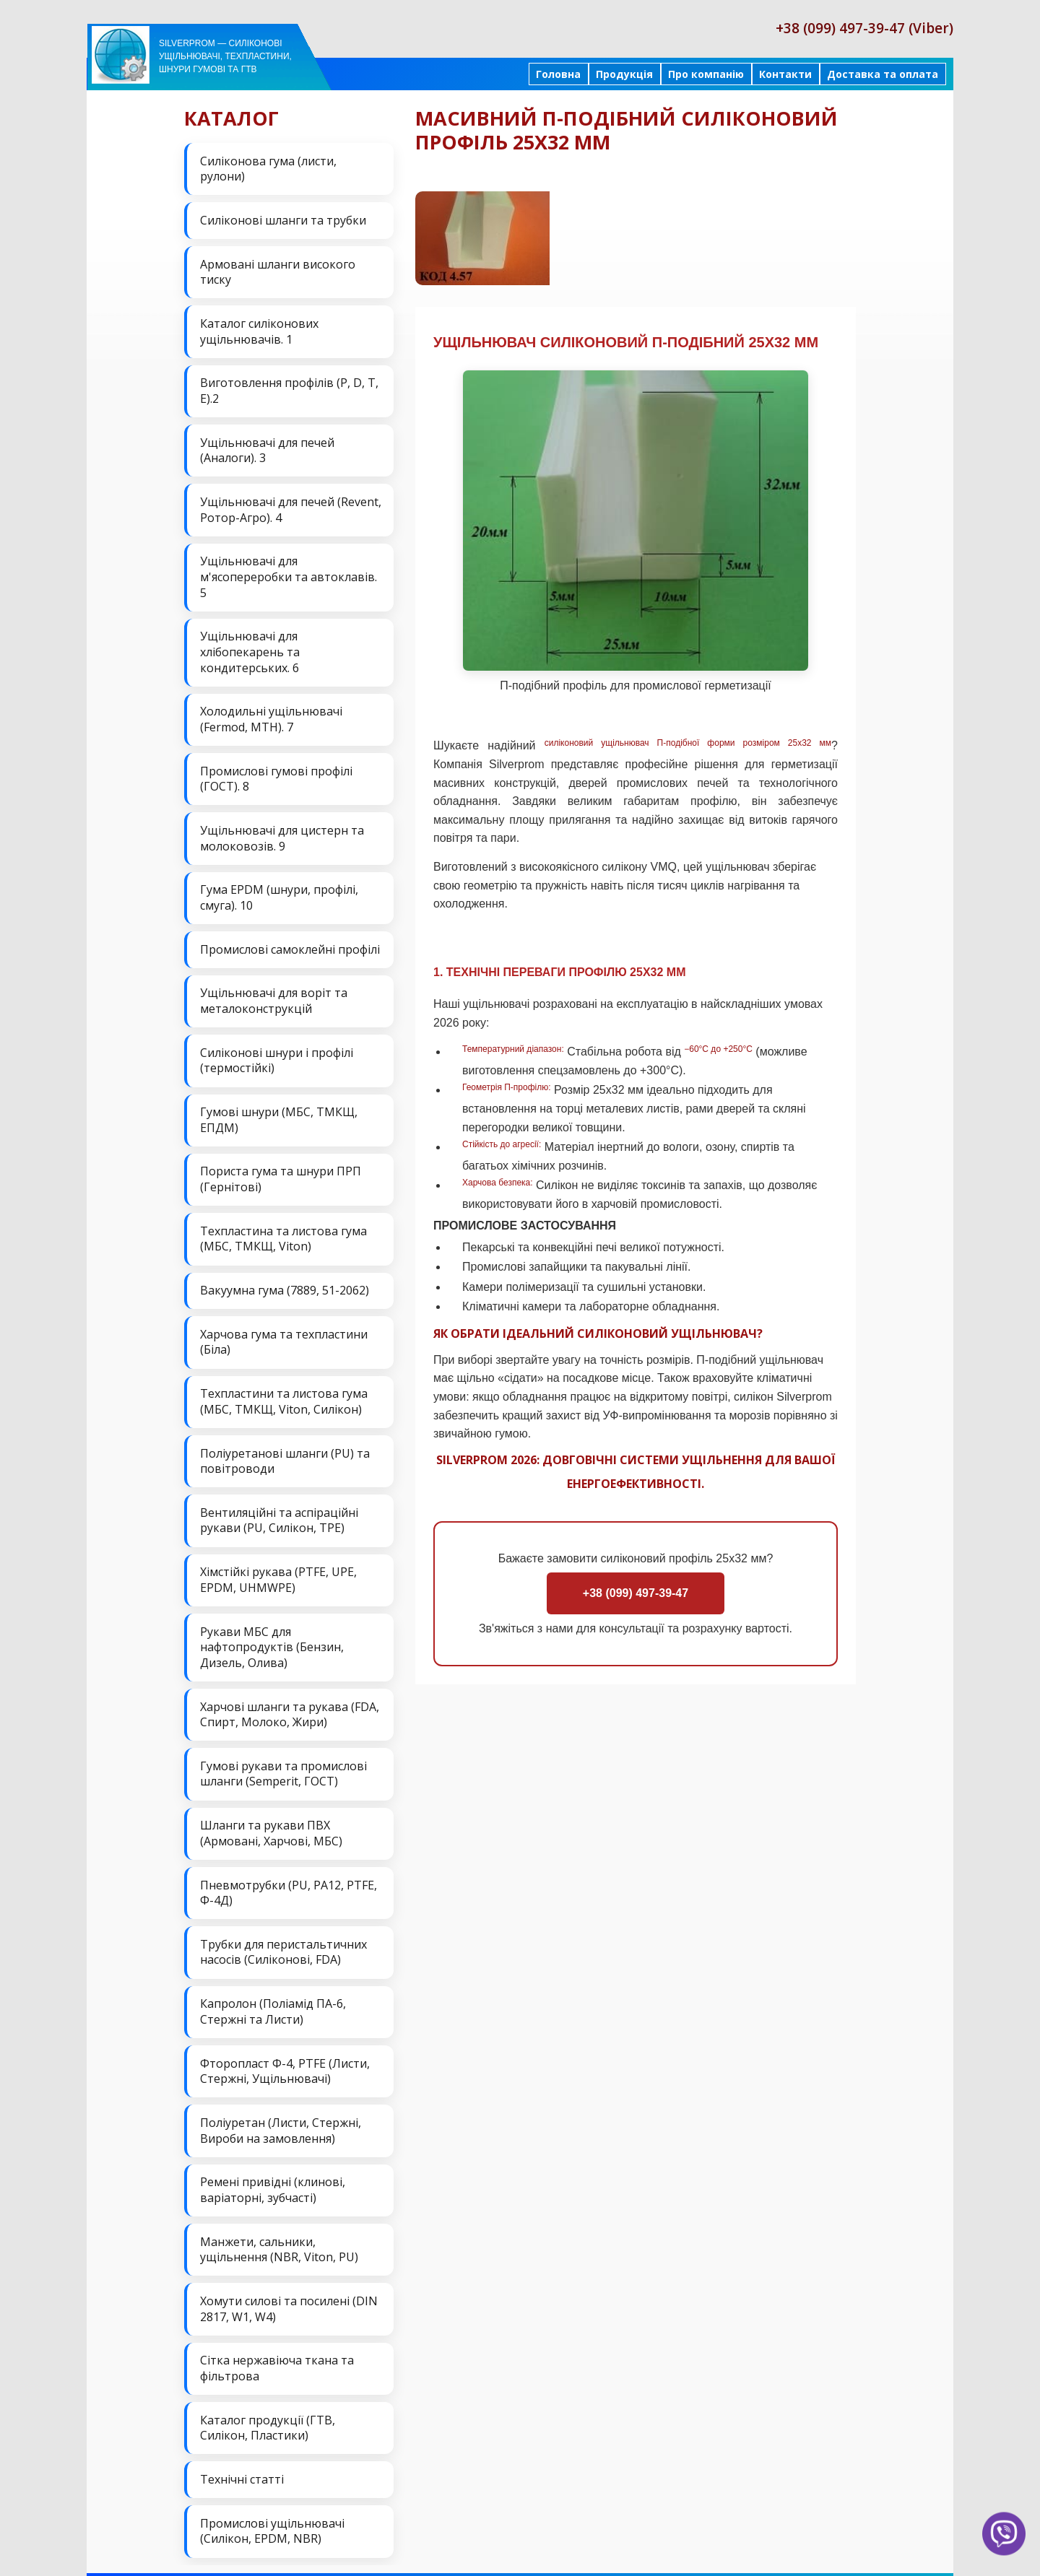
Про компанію (706, 74)
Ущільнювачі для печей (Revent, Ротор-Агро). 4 (290, 505)
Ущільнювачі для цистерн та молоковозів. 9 (282, 829)
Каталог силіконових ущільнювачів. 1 (259, 328)
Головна (558, 74)
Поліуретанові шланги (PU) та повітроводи (285, 1442)
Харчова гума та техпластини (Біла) (284, 1325)
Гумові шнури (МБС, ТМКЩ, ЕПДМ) (279, 1106)
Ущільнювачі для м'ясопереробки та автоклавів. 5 (288, 570)
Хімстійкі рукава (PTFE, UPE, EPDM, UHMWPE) (278, 1559)
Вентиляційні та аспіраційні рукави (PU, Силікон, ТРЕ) (279, 1501)
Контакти (785, 74)
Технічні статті (242, 2446)
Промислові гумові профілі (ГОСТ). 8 (276, 770)
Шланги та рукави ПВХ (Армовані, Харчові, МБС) (271, 1809)
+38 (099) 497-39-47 (635, 1593)
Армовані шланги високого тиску (277, 270)
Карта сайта (720, 2554)
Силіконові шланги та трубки (283, 219)
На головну (319, 2554)
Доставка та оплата (882, 74)
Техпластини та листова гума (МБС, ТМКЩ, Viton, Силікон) (284, 1383)
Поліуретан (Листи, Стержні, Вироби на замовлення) (280, 2102)
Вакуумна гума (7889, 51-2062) (284, 1274)
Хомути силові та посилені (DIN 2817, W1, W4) (289, 2278)
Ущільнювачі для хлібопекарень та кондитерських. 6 (250, 645)
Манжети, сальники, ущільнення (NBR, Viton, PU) (279, 2220)
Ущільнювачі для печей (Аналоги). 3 (267, 445)
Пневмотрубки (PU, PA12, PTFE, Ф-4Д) (288, 1868)
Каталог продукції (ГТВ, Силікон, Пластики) (267, 2395)
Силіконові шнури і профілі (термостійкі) (276, 1047)
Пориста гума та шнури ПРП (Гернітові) (280, 1164)
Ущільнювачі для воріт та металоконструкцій (273, 989)
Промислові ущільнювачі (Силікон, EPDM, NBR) (272, 2497)
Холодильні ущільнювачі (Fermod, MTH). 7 (271, 711)
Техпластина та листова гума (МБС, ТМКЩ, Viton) (283, 1223)
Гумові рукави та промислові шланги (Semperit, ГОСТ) (283, 1751)
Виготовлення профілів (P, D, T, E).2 (289, 387)
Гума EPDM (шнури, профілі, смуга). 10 (279, 887)
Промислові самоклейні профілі (290, 938)
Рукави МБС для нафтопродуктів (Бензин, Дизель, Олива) (272, 1625)
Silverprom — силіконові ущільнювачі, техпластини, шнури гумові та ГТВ (225, 56)
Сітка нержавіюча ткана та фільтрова (277, 2337)
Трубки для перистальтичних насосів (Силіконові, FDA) (283, 1927)
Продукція (624, 74)
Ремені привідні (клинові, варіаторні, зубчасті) (272, 2161)
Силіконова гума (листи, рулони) (268, 168)
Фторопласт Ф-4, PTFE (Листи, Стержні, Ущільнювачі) (285, 2044)
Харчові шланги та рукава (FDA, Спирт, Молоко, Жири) (289, 1692)
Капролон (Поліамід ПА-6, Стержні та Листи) (273, 1985)
